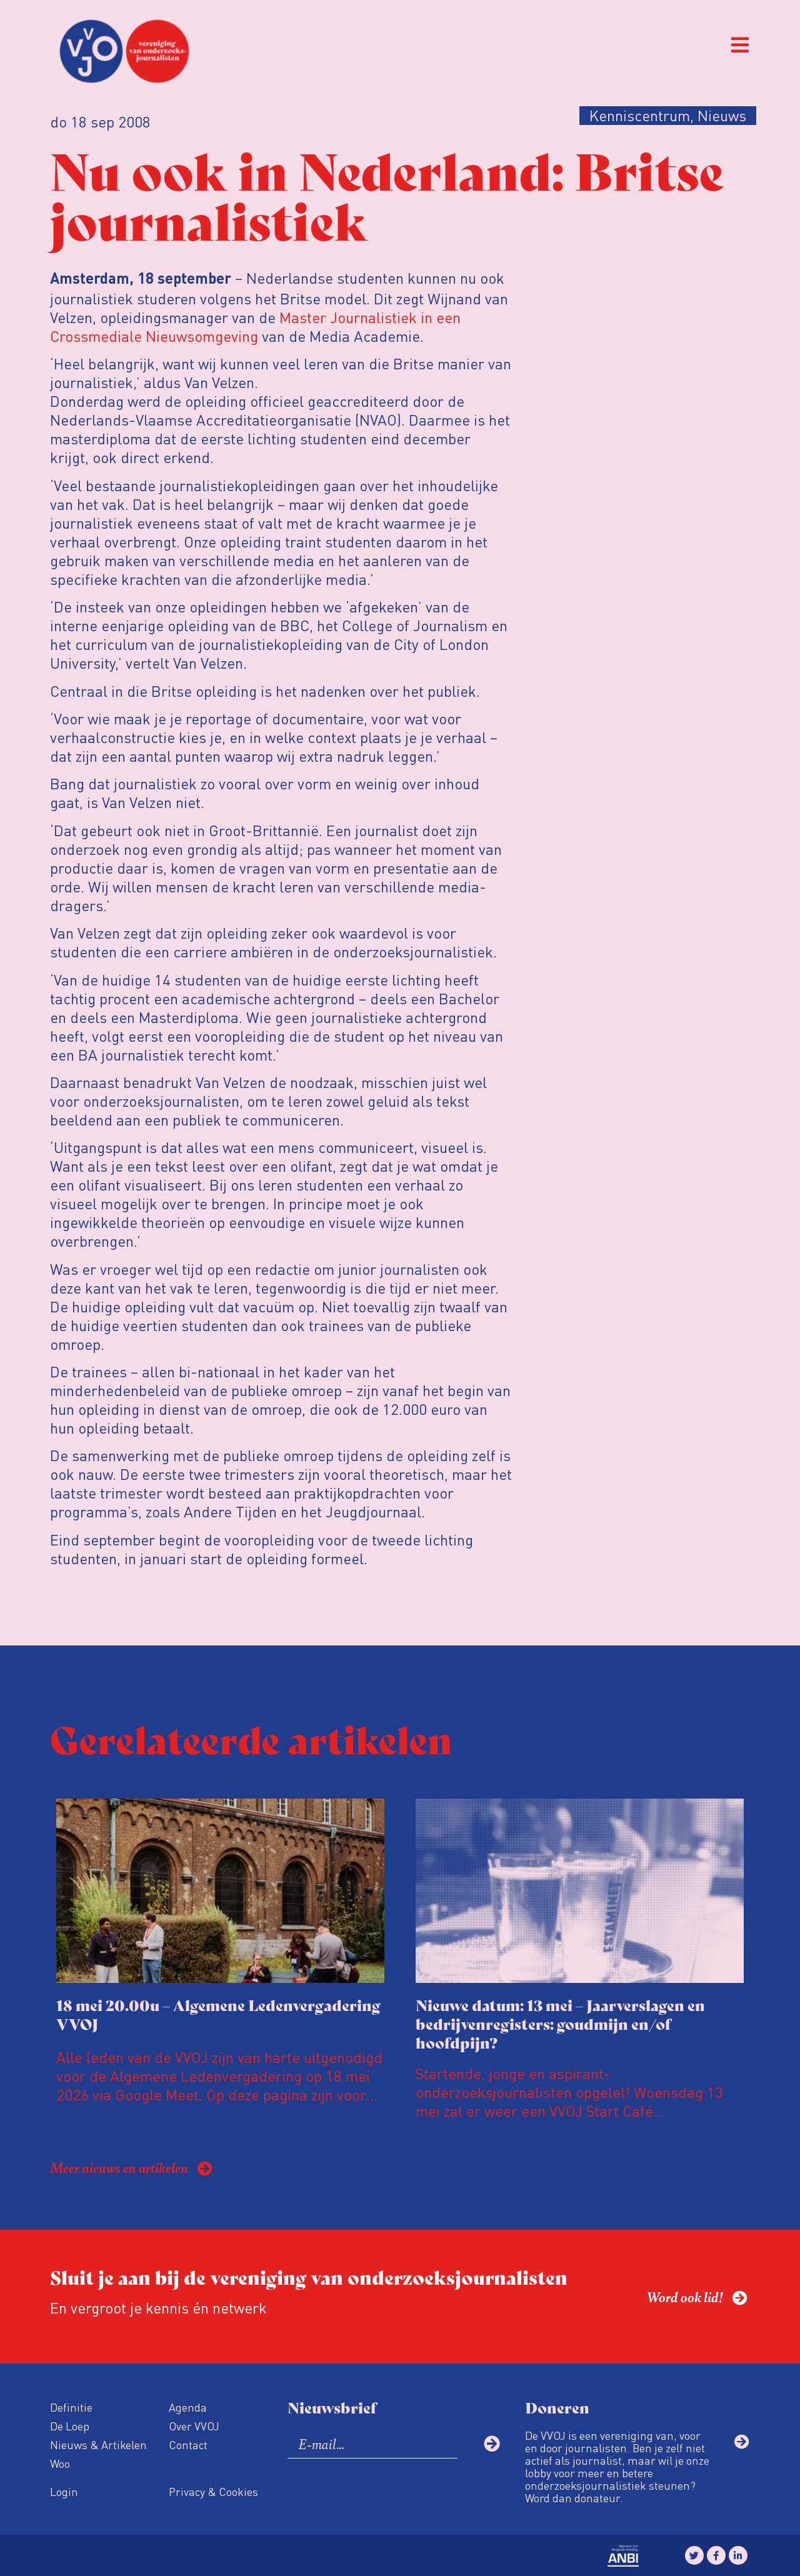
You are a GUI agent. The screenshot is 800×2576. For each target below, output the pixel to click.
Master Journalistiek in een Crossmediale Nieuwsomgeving (255, 326)
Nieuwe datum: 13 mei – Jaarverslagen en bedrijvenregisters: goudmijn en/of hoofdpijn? (560, 2023)
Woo (60, 2463)
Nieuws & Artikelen (98, 2444)
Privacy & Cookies (213, 2491)
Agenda (188, 2407)
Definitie (71, 2407)
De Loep (69, 2426)
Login (64, 2491)
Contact (188, 2444)
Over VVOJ (194, 2426)
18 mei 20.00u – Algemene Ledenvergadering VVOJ (218, 2014)
